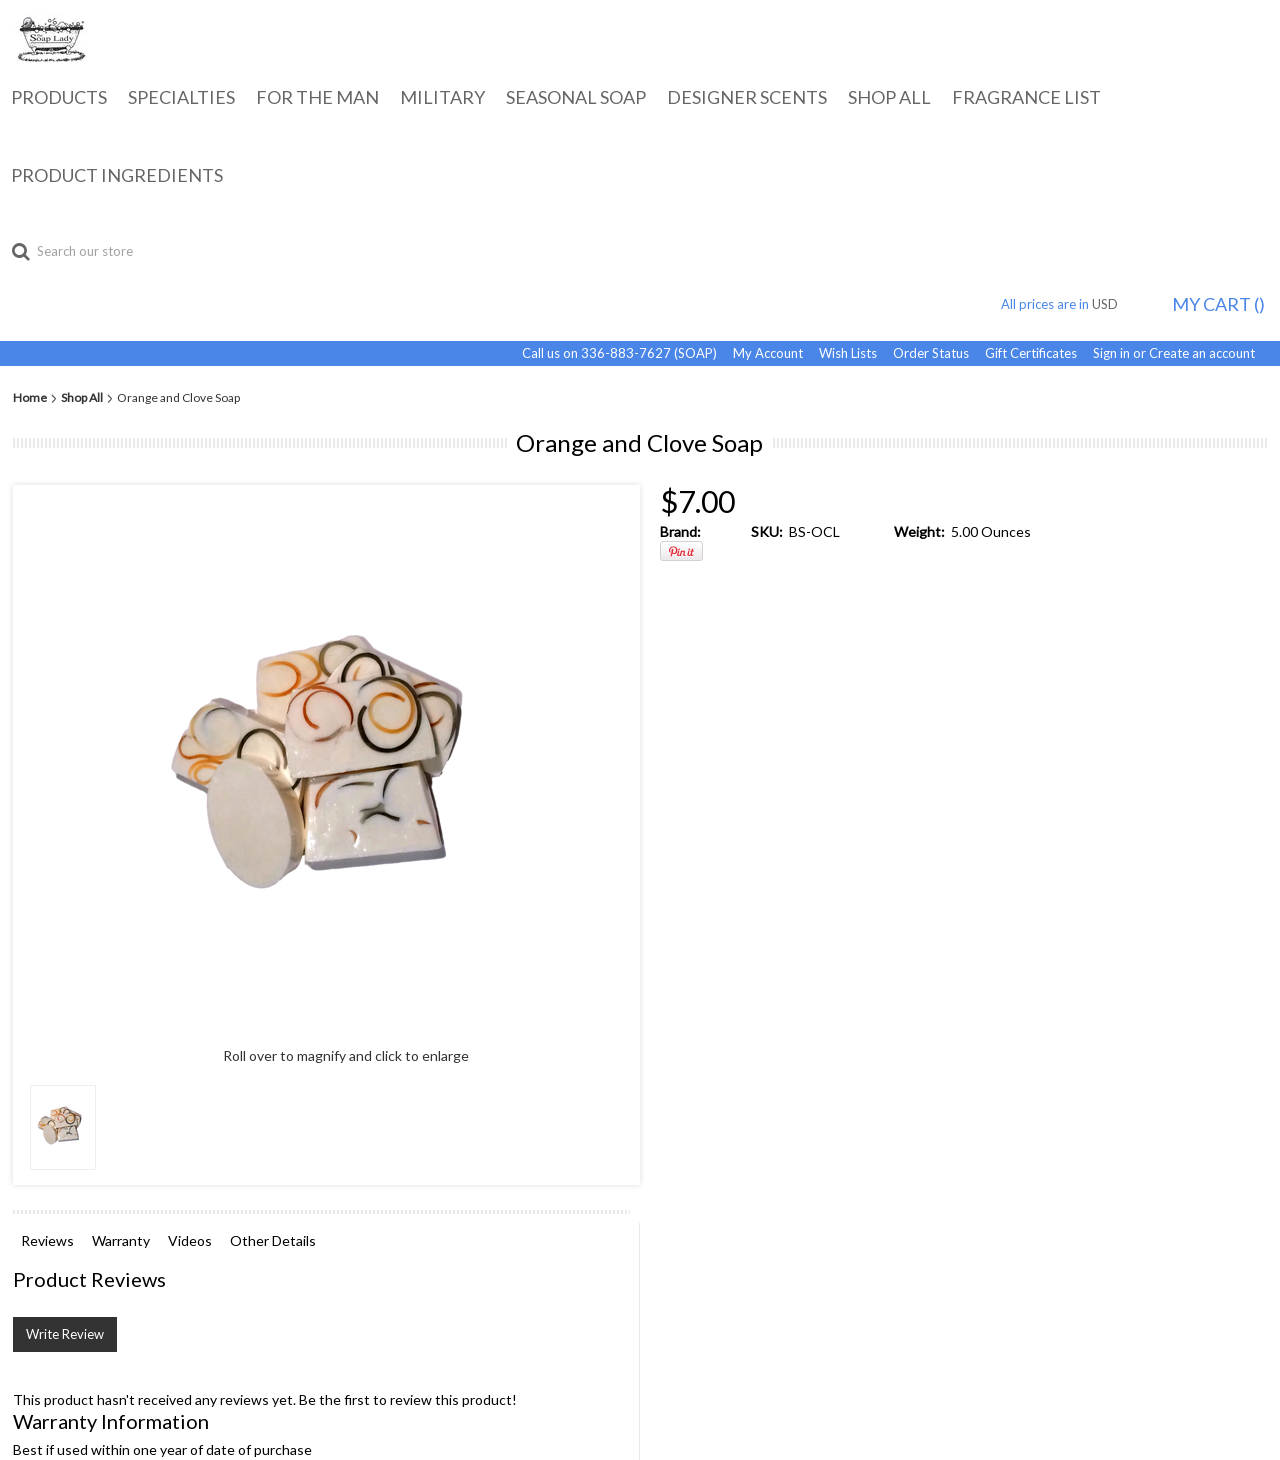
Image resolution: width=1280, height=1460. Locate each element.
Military (442, 97)
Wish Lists (848, 353)
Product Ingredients (117, 175)
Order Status (931, 353)
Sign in (1111, 353)
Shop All (889, 97)
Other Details (273, 1240)
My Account (768, 353)
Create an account (1202, 353)
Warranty (121, 1240)
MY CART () (1218, 304)
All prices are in (1068, 304)
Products (59, 97)
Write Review (65, 1334)
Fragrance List (1026, 97)
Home (30, 398)
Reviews (47, 1240)
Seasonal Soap (576, 97)
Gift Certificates (1031, 353)
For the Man (317, 97)
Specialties (181, 97)
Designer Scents (747, 97)
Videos (190, 1240)
